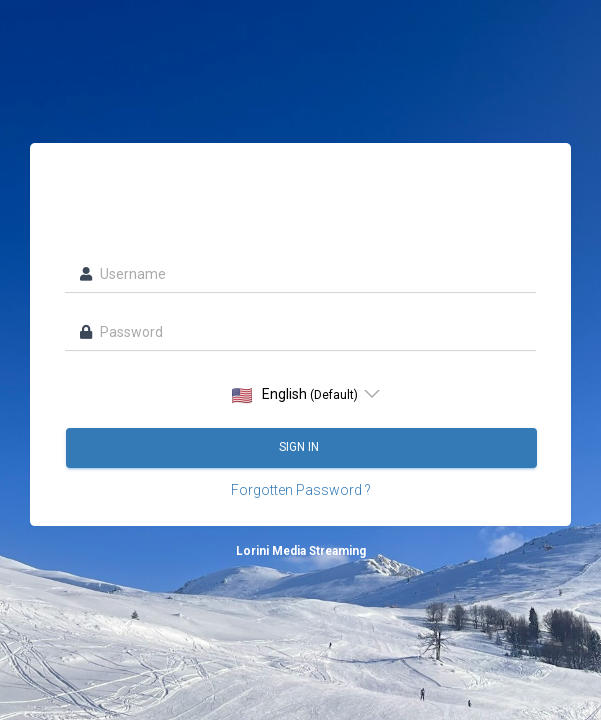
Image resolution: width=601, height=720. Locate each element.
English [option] (295, 394)
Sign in (300, 447)
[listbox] (300, 394)
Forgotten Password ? (301, 490)
